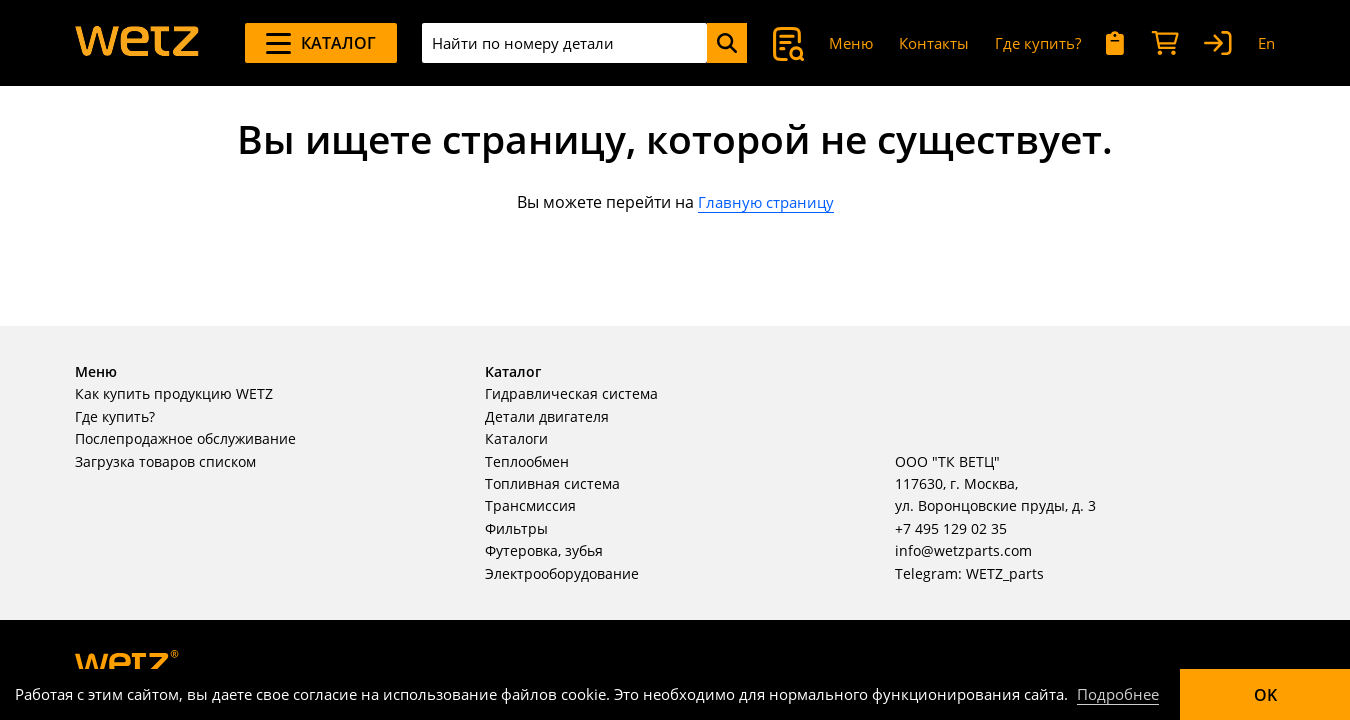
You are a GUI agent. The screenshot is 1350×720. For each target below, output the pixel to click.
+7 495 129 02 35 (951, 528)
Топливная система (552, 483)
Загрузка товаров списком (165, 461)
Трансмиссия (530, 505)
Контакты (934, 43)
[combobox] (564, 43)
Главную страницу (766, 202)
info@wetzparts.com (963, 550)
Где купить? (1038, 43)
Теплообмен (527, 461)
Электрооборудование (562, 573)
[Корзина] (1165, 43)
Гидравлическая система (571, 393)
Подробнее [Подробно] (1118, 694)
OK (1265, 695)
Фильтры (516, 528)
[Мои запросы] (1115, 43)
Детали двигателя (547, 416)
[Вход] (1218, 43)
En (1266, 43)
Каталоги (516, 438)
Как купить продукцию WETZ (174, 393)
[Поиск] (727, 43)
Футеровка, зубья (544, 550)
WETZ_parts (1005, 573)
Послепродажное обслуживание (185, 438)
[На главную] (137, 43)
